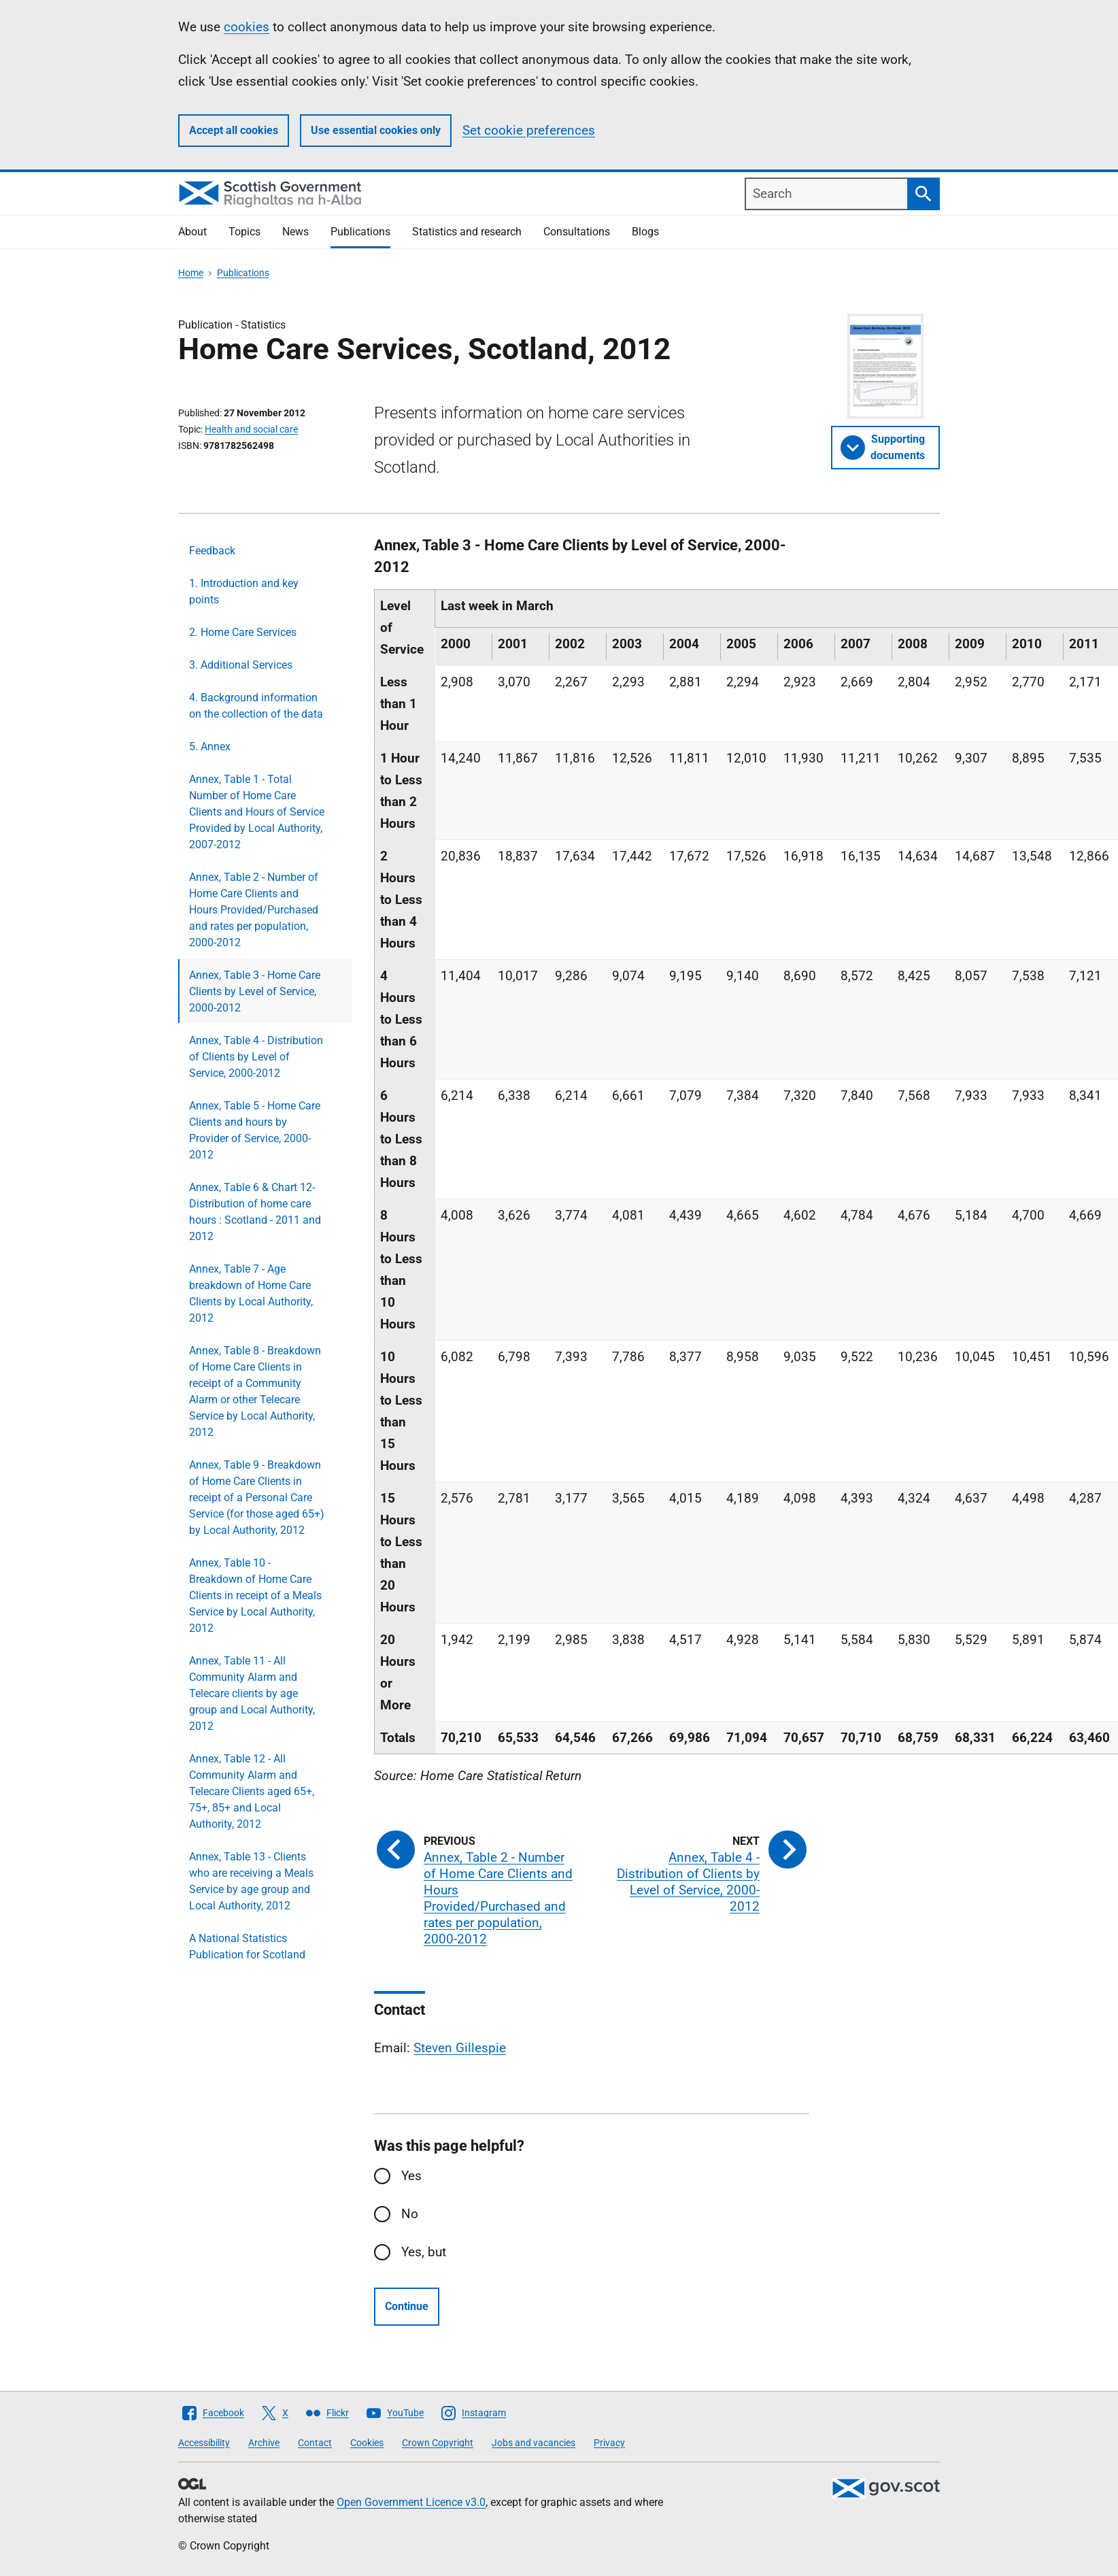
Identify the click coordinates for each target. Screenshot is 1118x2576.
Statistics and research (467, 231)
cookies (246, 27)
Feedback (212, 550)
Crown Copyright (437, 2442)
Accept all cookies (233, 130)
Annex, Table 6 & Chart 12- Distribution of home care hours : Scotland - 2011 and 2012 (255, 1212)
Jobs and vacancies (533, 2442)
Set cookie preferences (528, 130)
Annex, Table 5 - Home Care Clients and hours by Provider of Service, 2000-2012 (254, 1130)
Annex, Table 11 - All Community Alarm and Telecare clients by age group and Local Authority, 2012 (252, 1693)
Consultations (576, 231)
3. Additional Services (240, 664)
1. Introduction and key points (244, 591)
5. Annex (210, 746)
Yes (411, 2176)
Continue (406, 2306)
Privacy (609, 2442)
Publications (360, 231)
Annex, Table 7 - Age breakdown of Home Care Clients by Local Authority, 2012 (251, 1293)
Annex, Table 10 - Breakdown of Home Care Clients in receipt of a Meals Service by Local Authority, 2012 (255, 1595)
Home (190, 272)
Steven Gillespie (459, 2048)
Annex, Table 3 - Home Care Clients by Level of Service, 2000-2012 (254, 991)
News (295, 231)
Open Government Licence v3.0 (411, 2502)
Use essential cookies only (376, 130)
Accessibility (204, 2442)
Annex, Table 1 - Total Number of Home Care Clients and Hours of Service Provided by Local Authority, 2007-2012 (256, 812)
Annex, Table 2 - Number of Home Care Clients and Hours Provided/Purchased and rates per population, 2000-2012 (253, 910)
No (409, 2214)
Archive (264, 2442)
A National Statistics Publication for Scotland (247, 1946)
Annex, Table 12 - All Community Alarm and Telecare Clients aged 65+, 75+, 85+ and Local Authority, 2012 (251, 1791)
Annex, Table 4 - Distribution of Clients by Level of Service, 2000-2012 (256, 1057)
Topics (244, 231)
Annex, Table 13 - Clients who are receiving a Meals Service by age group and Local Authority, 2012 (251, 1881)
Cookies (367, 2442)
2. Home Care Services (243, 632)
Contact (315, 2442)
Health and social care (251, 429)
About (192, 231)
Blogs (645, 231)
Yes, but (423, 2252)
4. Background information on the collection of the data (256, 705)
